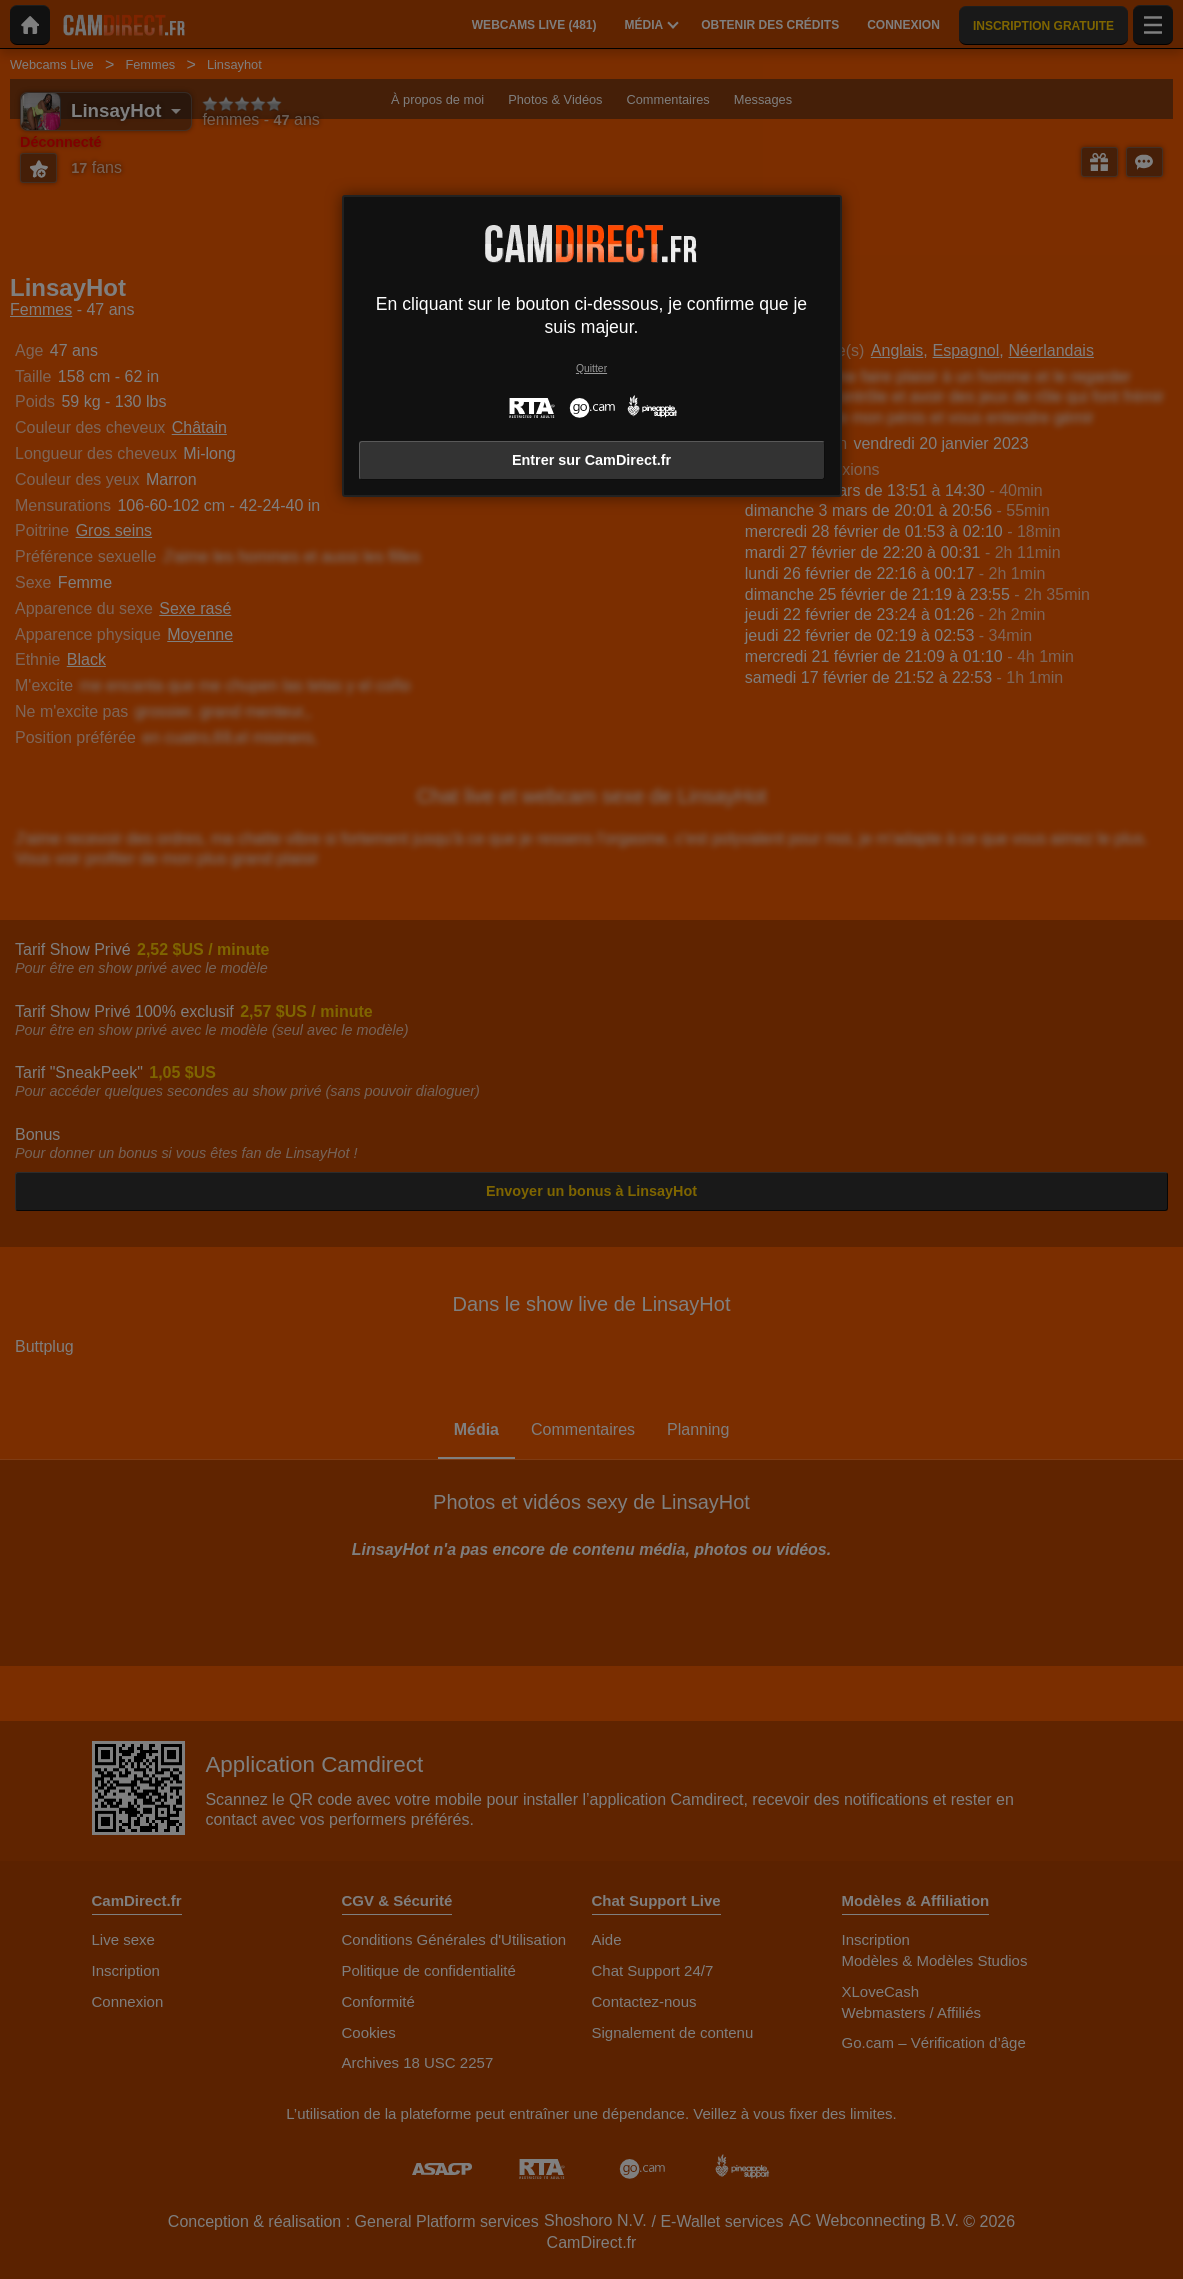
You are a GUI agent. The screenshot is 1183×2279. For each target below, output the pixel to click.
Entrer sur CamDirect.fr (591, 460)
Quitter (591, 368)
